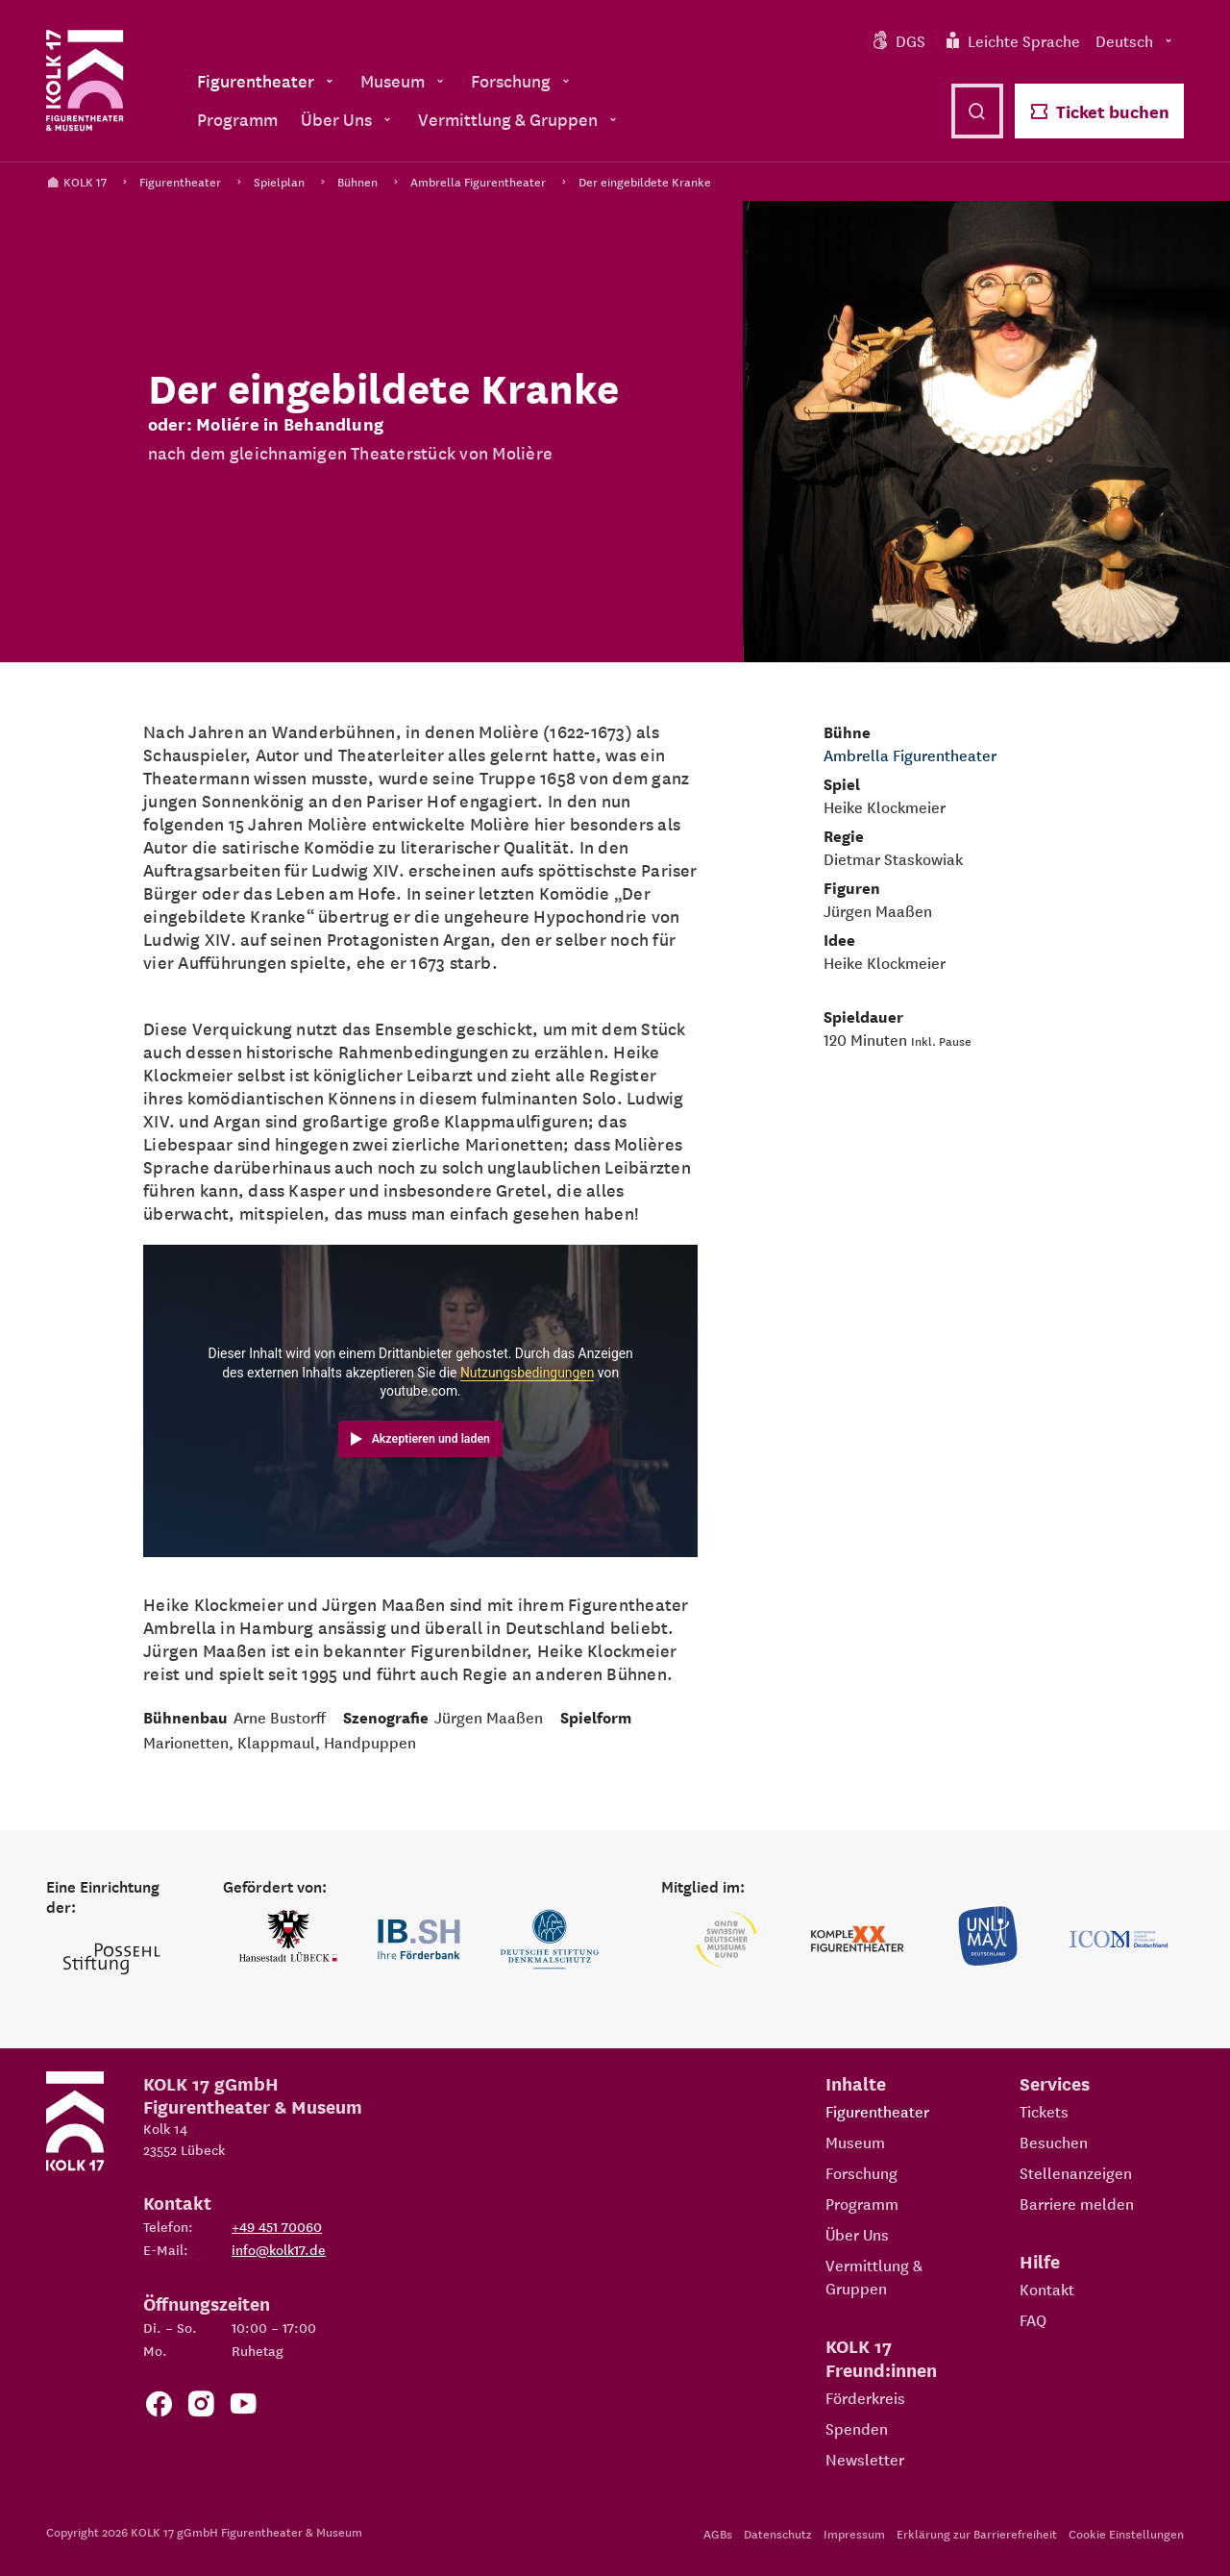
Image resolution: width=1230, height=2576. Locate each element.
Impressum (854, 2533)
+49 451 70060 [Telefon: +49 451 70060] (277, 2226)
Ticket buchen (1099, 111)
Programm (861, 2203)
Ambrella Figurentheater (478, 181)
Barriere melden (1077, 2203)
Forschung (861, 2172)
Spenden (856, 2428)
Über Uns (857, 2233)
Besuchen (1054, 2141)
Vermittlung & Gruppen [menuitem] (519, 119)
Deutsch (1135, 40)
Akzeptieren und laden (431, 1439)
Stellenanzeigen (1076, 2172)
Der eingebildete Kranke (644, 181)
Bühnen (357, 181)
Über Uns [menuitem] (348, 119)
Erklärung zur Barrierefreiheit (977, 2533)
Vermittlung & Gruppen (873, 2276)
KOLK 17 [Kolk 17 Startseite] (76, 181)
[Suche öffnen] (977, 111)
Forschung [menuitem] (522, 80)
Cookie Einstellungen (1126, 2533)
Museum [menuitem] (404, 80)
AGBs (717, 2533)
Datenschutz (778, 2533)
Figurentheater (180, 181)
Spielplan (279, 181)
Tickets (1044, 2110)
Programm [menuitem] (237, 119)
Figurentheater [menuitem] (267, 80)
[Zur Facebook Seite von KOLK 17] (158, 2407)
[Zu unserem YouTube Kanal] (243, 2407)
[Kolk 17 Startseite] (85, 80)
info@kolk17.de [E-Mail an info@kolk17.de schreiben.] (279, 2249)
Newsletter (864, 2458)
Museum (855, 2141)
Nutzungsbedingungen (527, 1372)
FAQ (1033, 2319)
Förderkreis (865, 2397)
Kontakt (1047, 2288)
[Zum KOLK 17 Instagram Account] (200, 2407)
